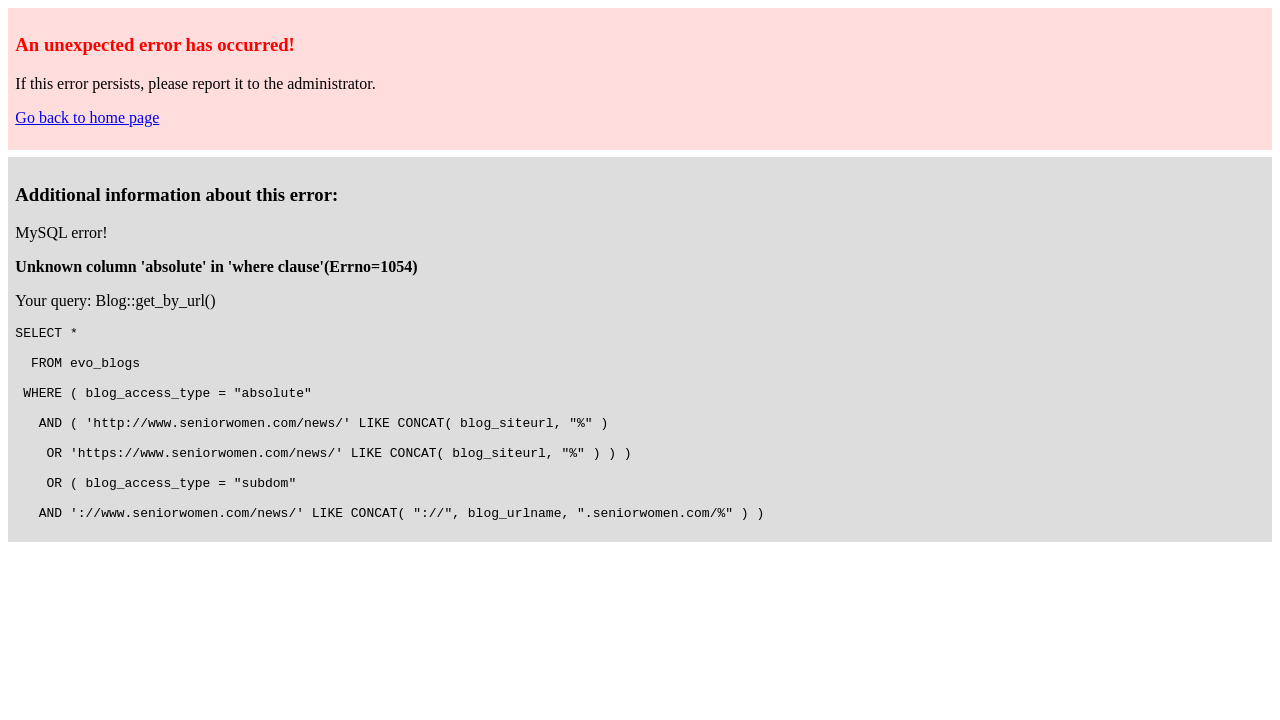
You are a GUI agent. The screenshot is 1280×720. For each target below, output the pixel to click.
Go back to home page (87, 117)
